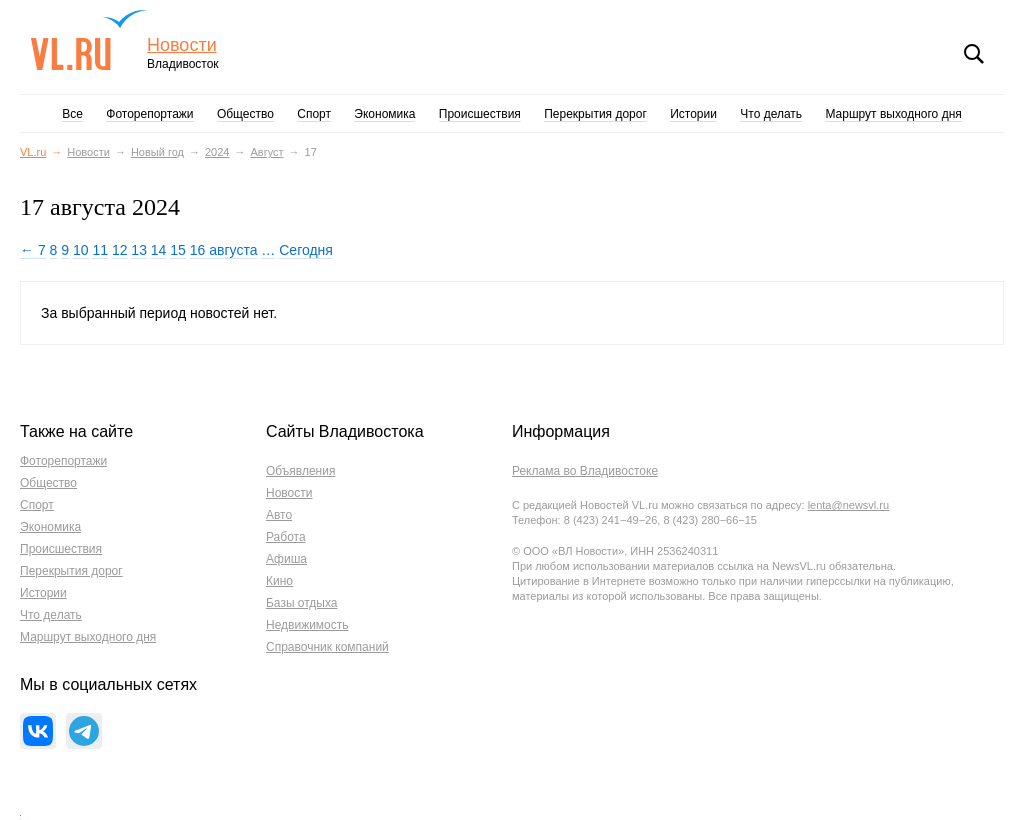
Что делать (771, 114)
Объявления (300, 471)
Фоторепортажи (149, 114)
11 (100, 250)
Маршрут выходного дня (893, 114)
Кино (279, 581)
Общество (245, 114)
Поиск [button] (974, 54)
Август (266, 152)
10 (81, 250)
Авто (279, 515)
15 (178, 250)
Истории (693, 114)
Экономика (384, 114)
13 (139, 250)
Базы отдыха (302, 603)
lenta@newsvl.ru (848, 505)
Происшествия (480, 114)
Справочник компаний (327, 647)
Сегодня (306, 250)
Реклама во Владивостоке (585, 471)
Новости (182, 45)
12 (120, 250)
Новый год (157, 152)
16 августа (224, 250)
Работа (286, 537)
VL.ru (88, 40)
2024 (217, 152)
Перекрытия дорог (595, 114)
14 (159, 250)
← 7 (33, 250)
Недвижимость (307, 625)
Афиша (286, 559)
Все (72, 114)
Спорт (314, 114)
